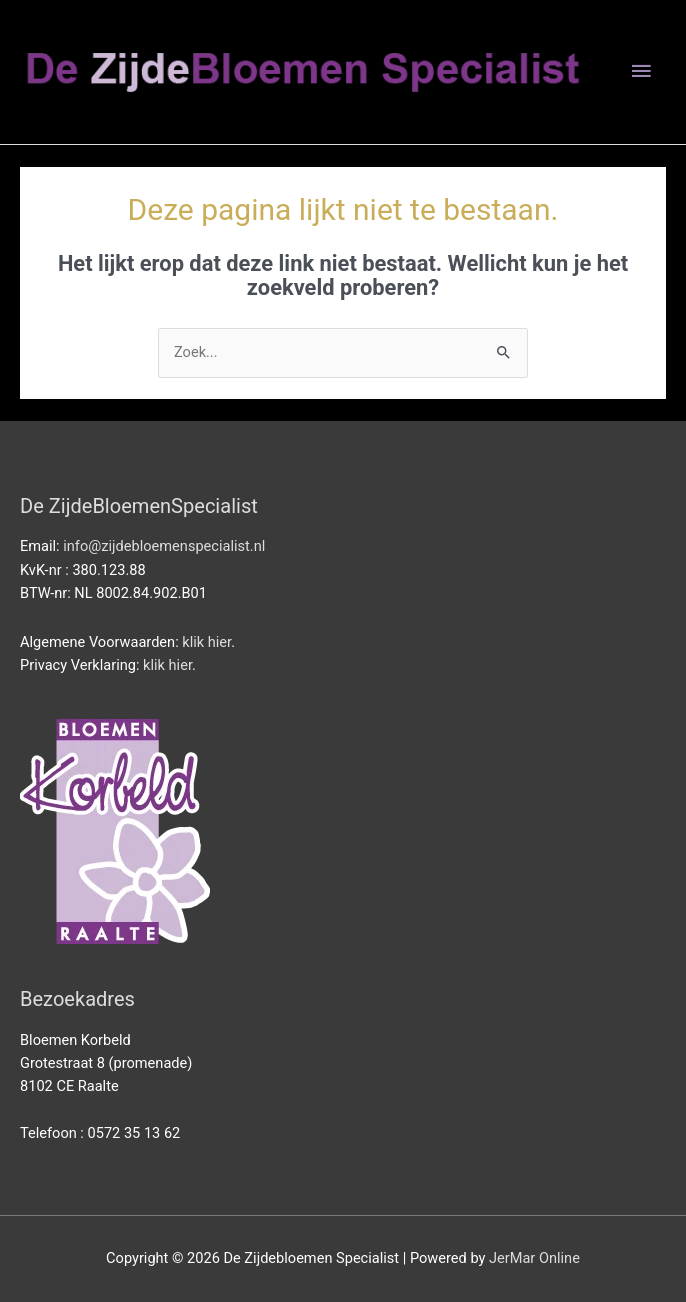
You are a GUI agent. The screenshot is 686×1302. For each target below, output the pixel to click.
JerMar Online (534, 1258)
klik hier (206, 642)
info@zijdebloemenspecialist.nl (164, 546)
